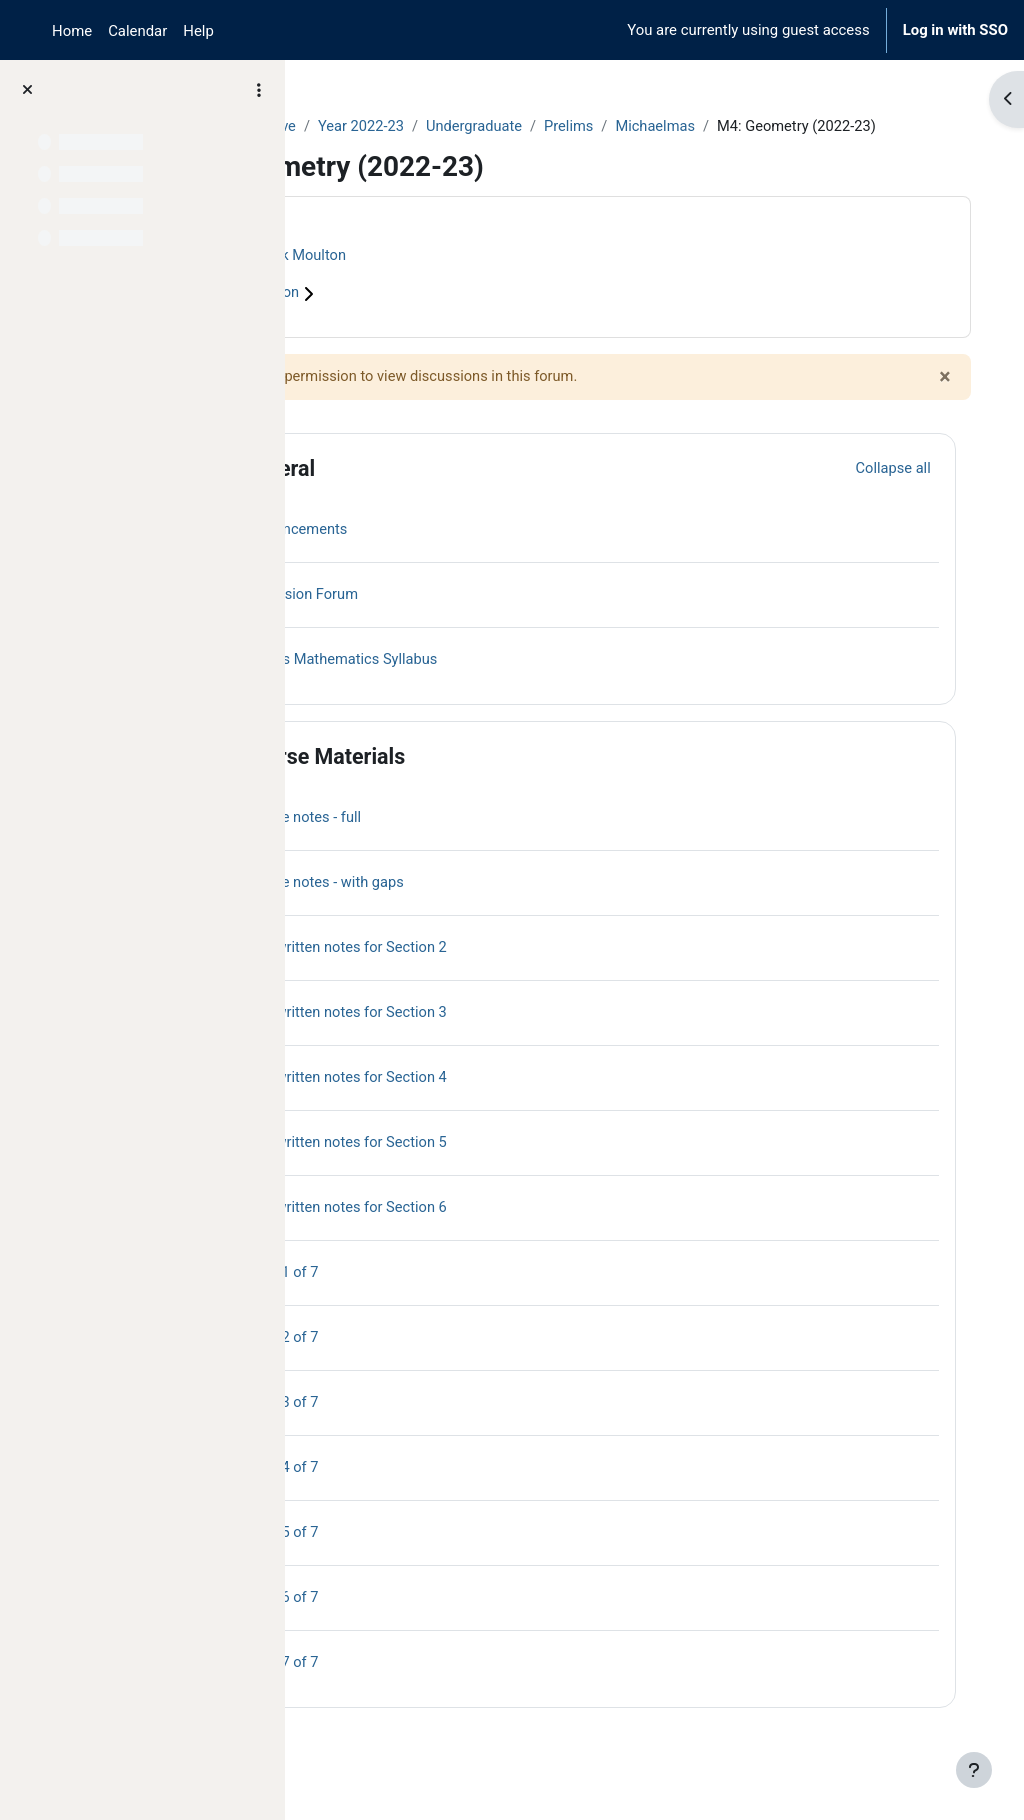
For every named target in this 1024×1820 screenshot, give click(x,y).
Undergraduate (631, 127)
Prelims (727, 127)
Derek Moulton (453, 278)
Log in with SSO (955, 30)
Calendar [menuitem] (137, 31)
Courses (351, 127)
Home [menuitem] (72, 31)
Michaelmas (815, 127)
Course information (399, 317)
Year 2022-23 (516, 127)
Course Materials (475, 779)
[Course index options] (259, 90)
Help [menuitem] (198, 31)
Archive (425, 127)
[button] (359, 492)
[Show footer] (974, 1770)
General (430, 491)
